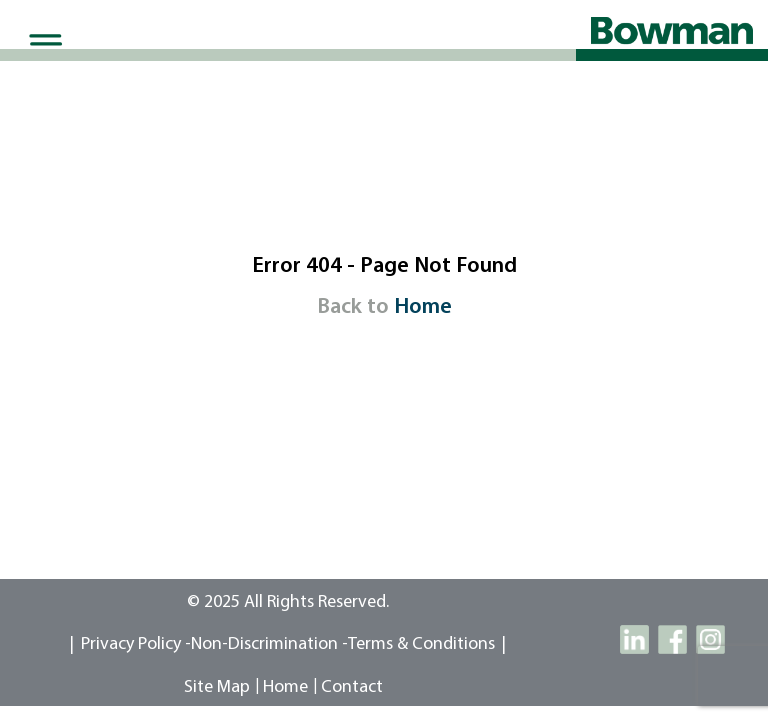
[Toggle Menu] (42, 44)
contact (352, 687)
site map (217, 687)
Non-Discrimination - (269, 644)
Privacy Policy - (136, 644)
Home (423, 307)
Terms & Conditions (421, 644)
